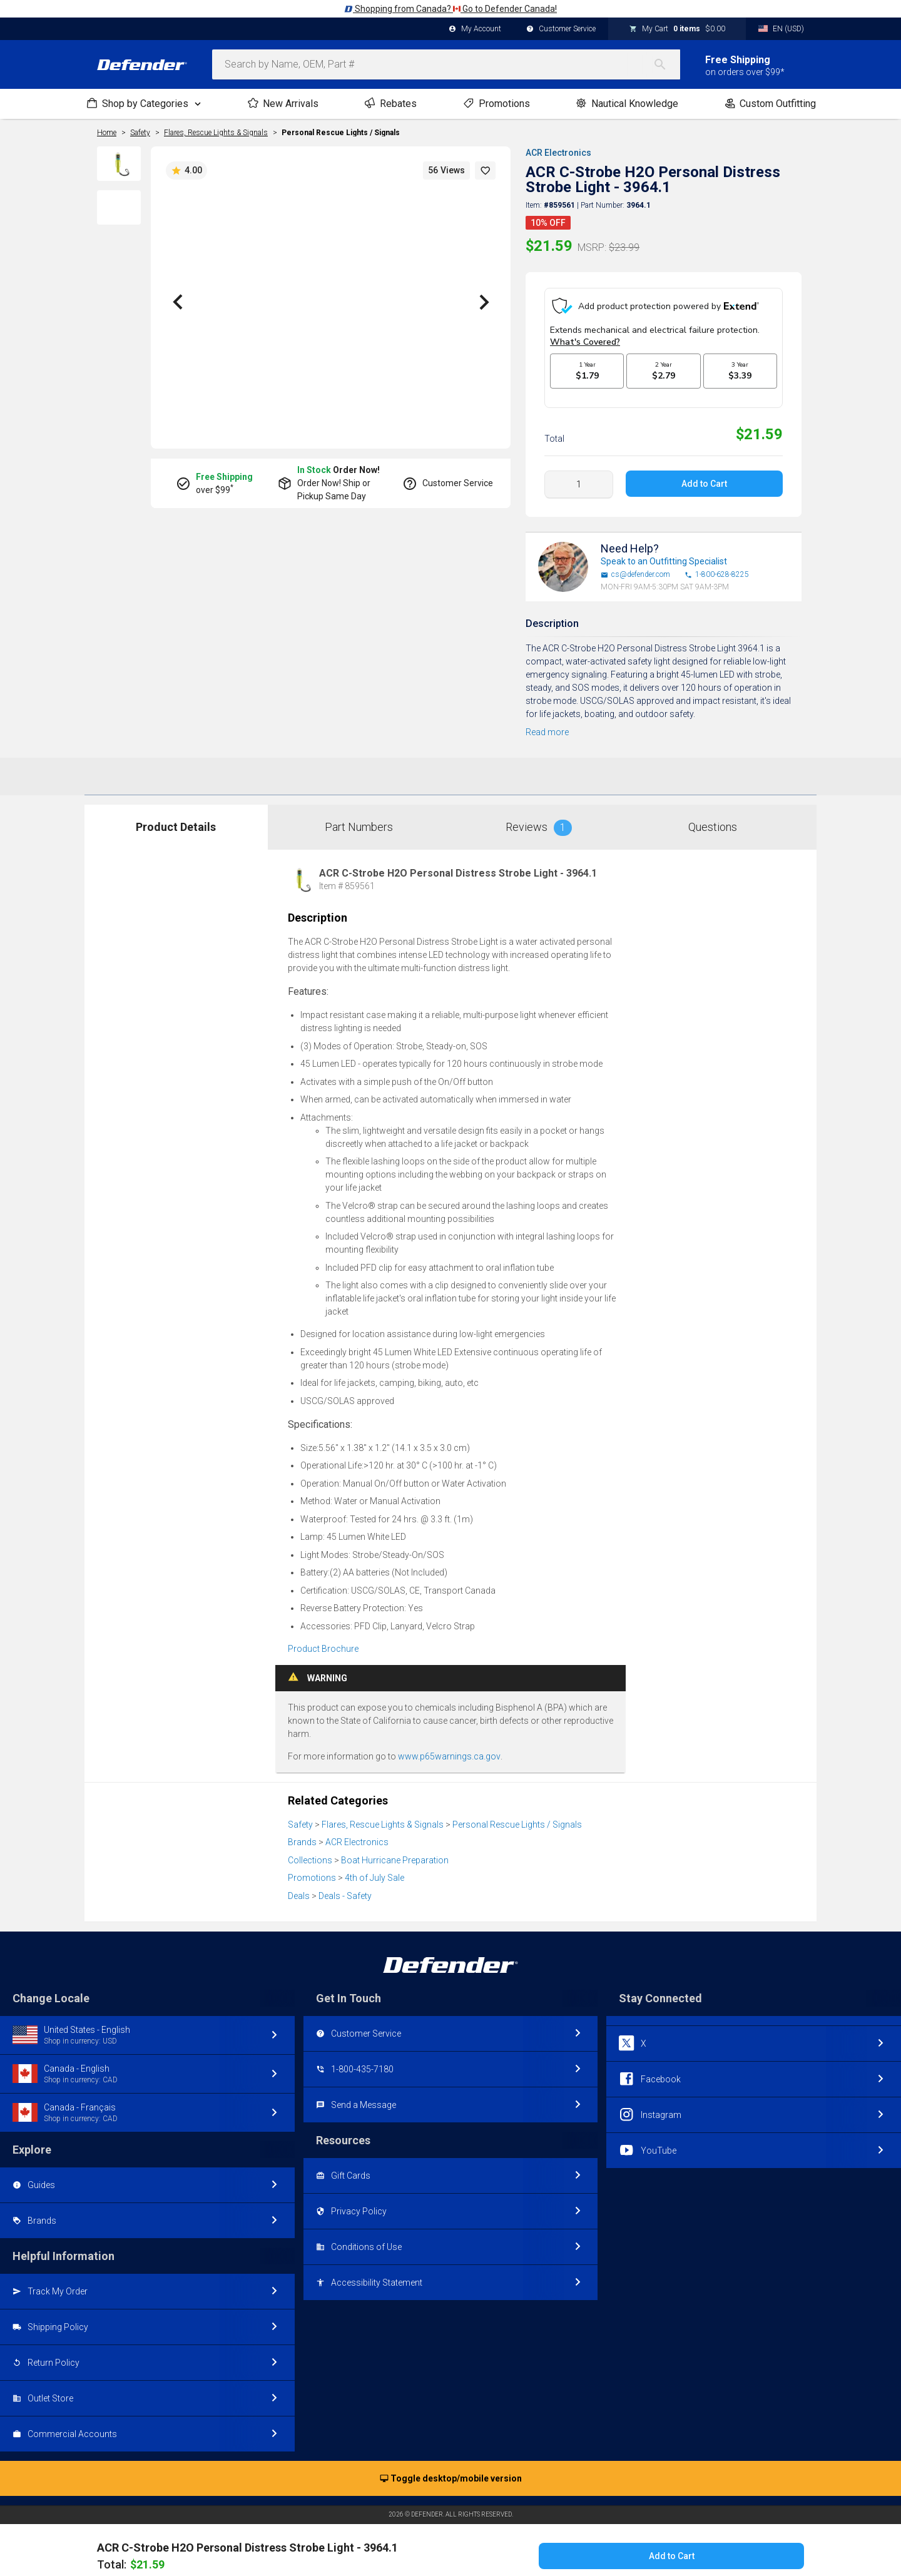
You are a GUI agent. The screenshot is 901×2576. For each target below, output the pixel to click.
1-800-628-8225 (717, 563)
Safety (300, 1813)
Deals (299, 1884)
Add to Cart (704, 472)
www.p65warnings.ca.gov (449, 1744)
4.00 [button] (186, 170)
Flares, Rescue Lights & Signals (383, 1813)
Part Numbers (359, 815)
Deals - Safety (345, 1884)
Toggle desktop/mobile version (451, 2467)
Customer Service (561, 29)
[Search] (666, 64)
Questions (712, 815)
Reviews (539, 816)
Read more (547, 720)
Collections (310, 1848)
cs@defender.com (635, 563)
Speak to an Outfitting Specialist (664, 549)
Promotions (312, 1866)
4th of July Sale (374, 1866)
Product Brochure (323, 1637)
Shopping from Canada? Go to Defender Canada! (450, 9)
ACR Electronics (558, 153)
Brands (302, 1830)
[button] (485, 170)
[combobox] (446, 64)
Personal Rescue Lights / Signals (341, 132)
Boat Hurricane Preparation (395, 1848)
